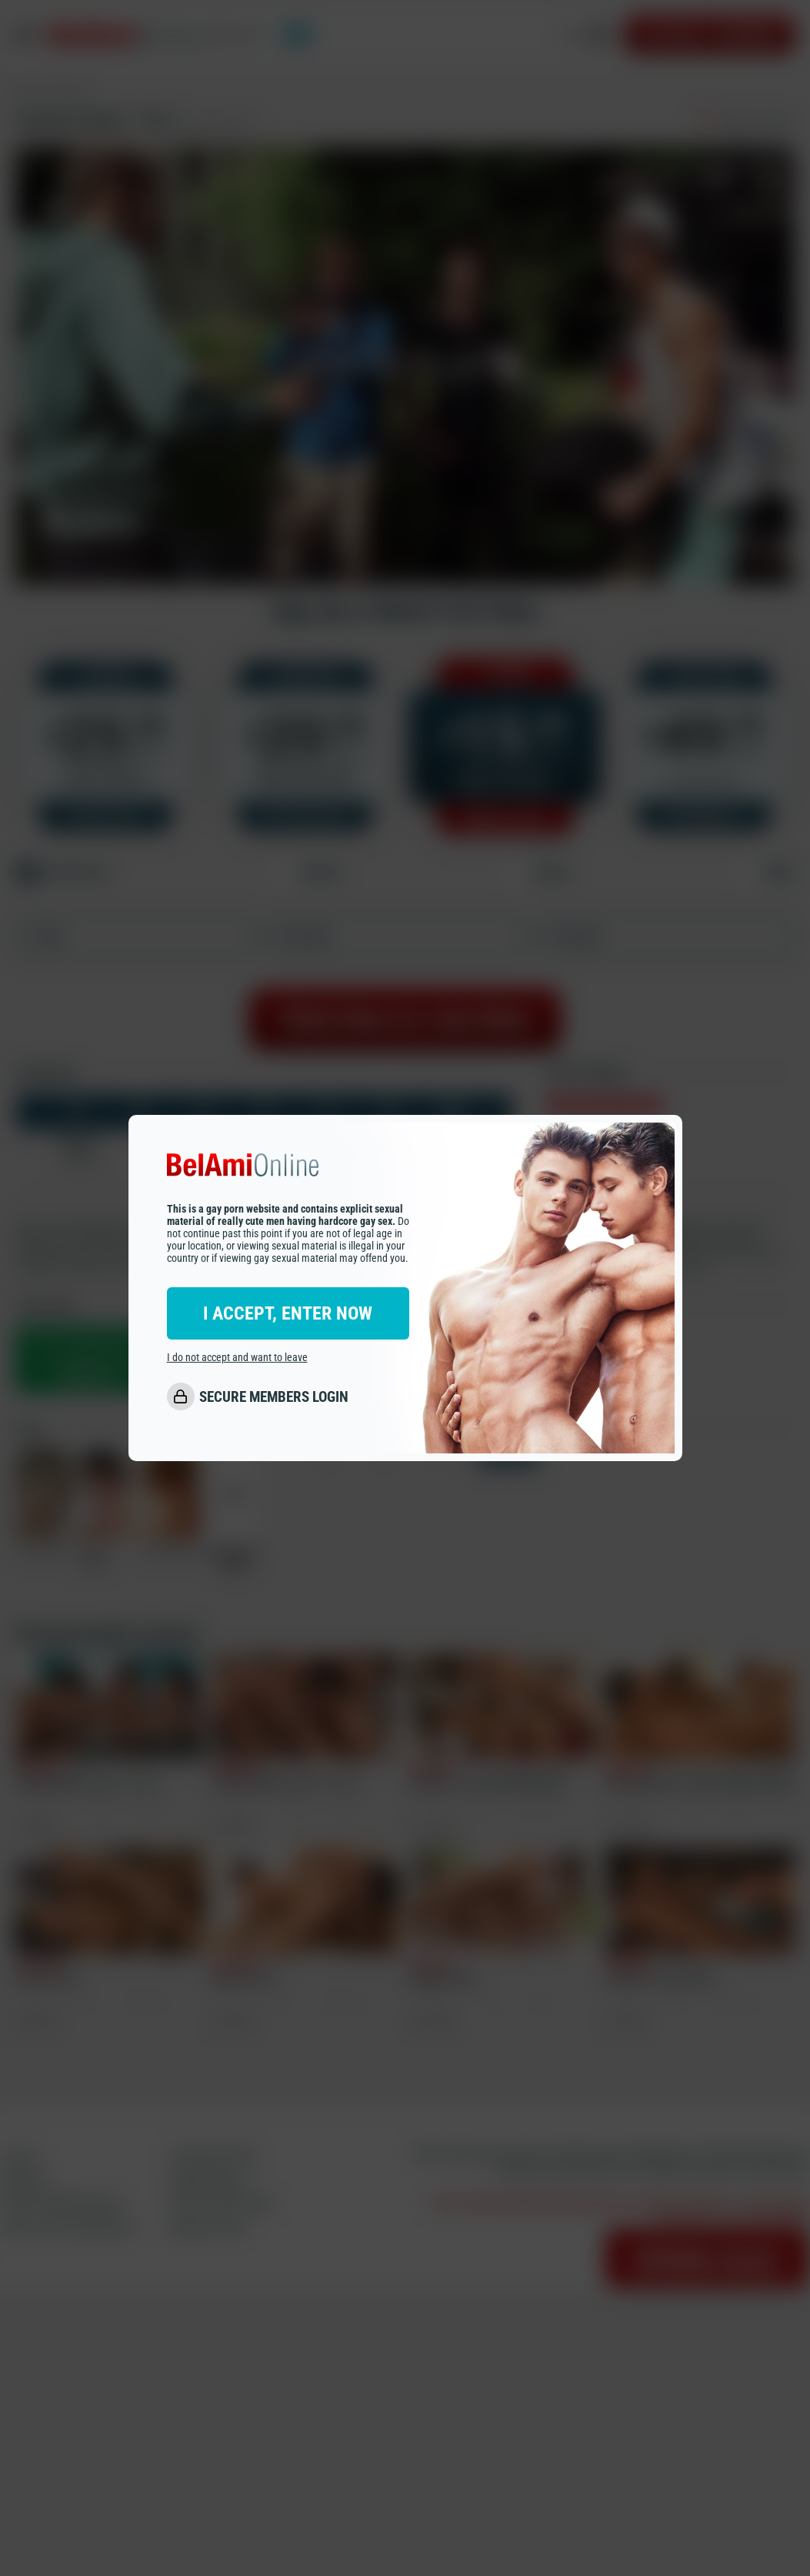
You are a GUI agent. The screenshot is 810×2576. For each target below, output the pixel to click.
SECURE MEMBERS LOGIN (273, 1397)
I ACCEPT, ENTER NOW (287, 1313)
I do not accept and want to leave (237, 1357)
